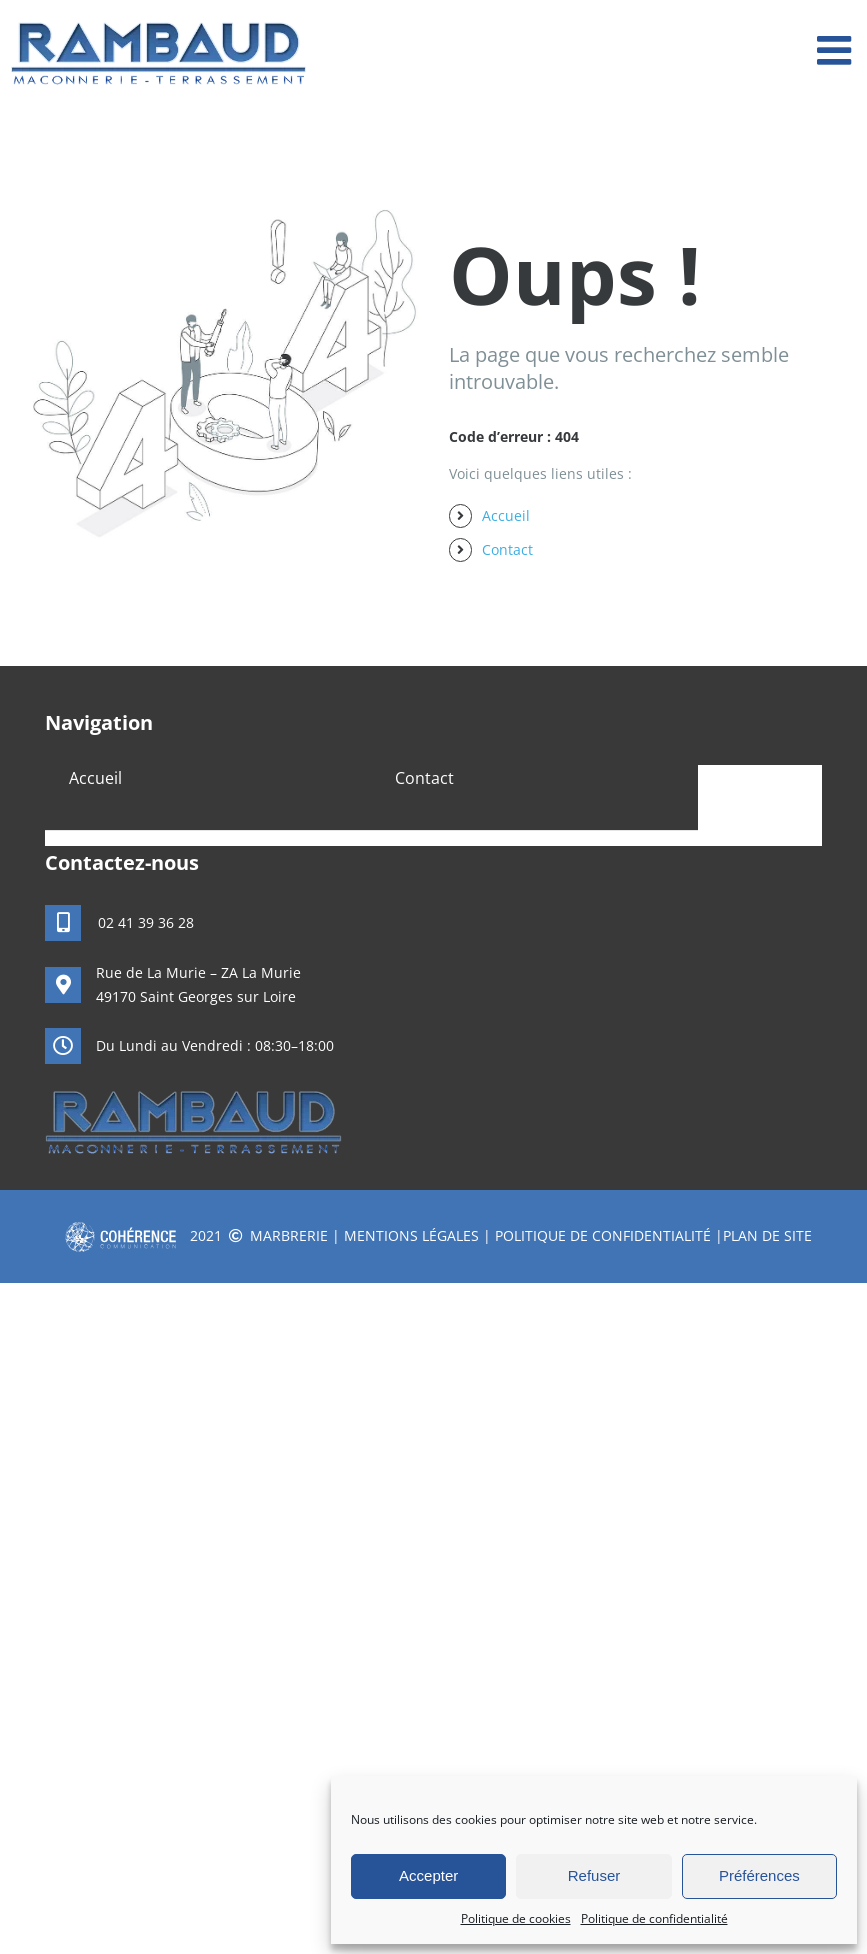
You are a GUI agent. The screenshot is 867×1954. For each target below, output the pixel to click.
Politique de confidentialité (654, 1918)
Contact (507, 549)
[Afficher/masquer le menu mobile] (837, 50)
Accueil (506, 515)
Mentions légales (411, 1235)
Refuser (594, 1875)
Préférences (759, 1875)
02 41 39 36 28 (146, 922)
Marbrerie (289, 1235)
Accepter (428, 1875)
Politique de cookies (516, 1918)
